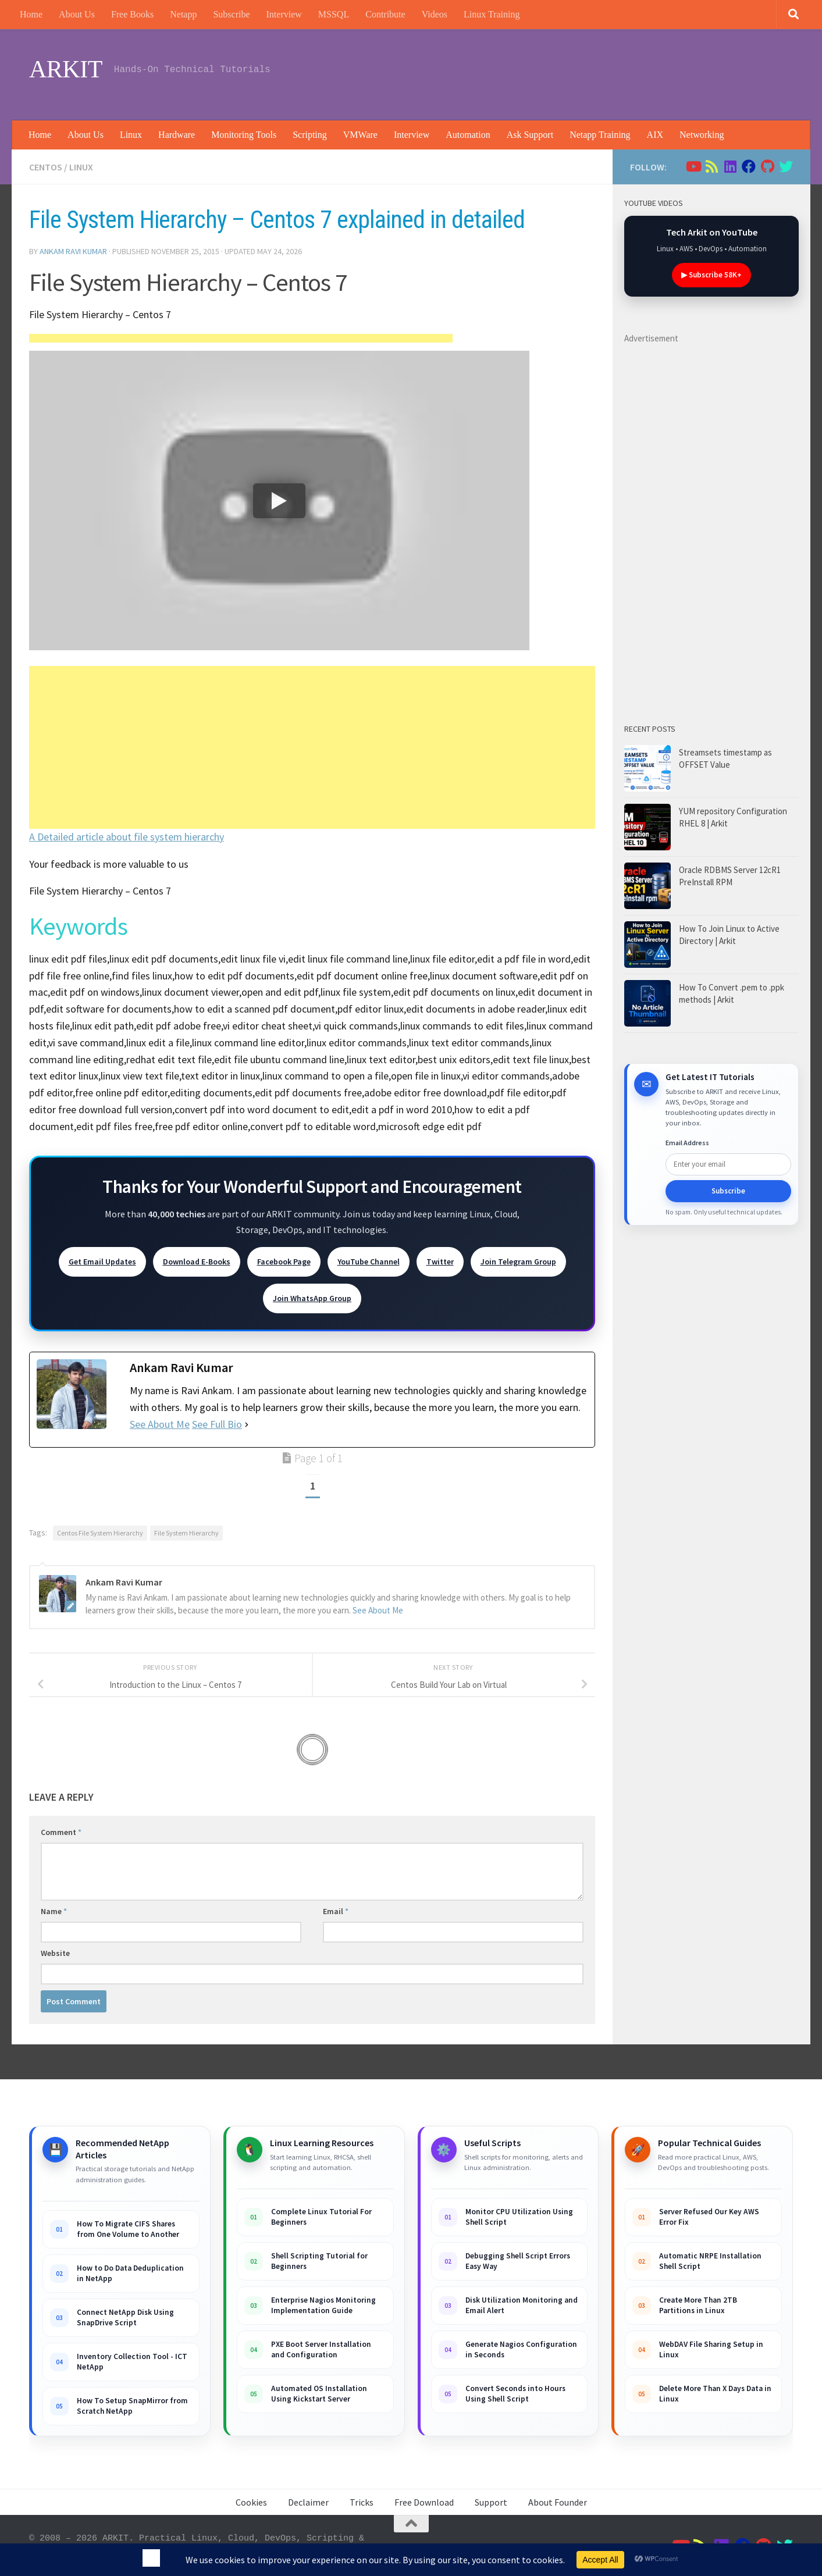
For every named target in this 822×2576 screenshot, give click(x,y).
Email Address (687, 1142)
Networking (701, 135)
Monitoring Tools (243, 135)
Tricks (361, 2502)
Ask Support (530, 135)
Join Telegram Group (518, 1261)
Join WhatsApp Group (312, 1298)
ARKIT (65, 69)
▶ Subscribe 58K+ (711, 275)
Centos (45, 167)
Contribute (385, 14)
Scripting (310, 135)
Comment (61, 1832)
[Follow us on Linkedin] (730, 166)
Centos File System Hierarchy (100, 1533)
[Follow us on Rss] (711, 166)
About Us (77, 14)
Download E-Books (196, 1261)
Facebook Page (284, 1261)
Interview (284, 14)
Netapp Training (600, 135)
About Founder (557, 2502)
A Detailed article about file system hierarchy (126, 836)
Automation (468, 135)
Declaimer (308, 2502)
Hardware (176, 135)
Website (55, 1953)
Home (31, 14)
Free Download (424, 2502)
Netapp (183, 14)
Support (491, 2502)
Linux (131, 135)
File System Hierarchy (186, 1533)
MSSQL (333, 14)
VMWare (360, 135)
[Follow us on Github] (767, 166)
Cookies (251, 2502)
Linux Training (491, 14)
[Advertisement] (581, 73)
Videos (434, 14)
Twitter (440, 1261)
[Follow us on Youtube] (693, 166)
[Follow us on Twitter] (786, 166)
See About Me (160, 1424)
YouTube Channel (368, 1261)
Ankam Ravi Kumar (73, 251)
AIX (655, 135)
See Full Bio (217, 1424)
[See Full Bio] (246, 1424)
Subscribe (231, 14)
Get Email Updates (102, 1261)
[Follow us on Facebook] (749, 166)
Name (54, 1911)
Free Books (132, 14)
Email (335, 1911)
